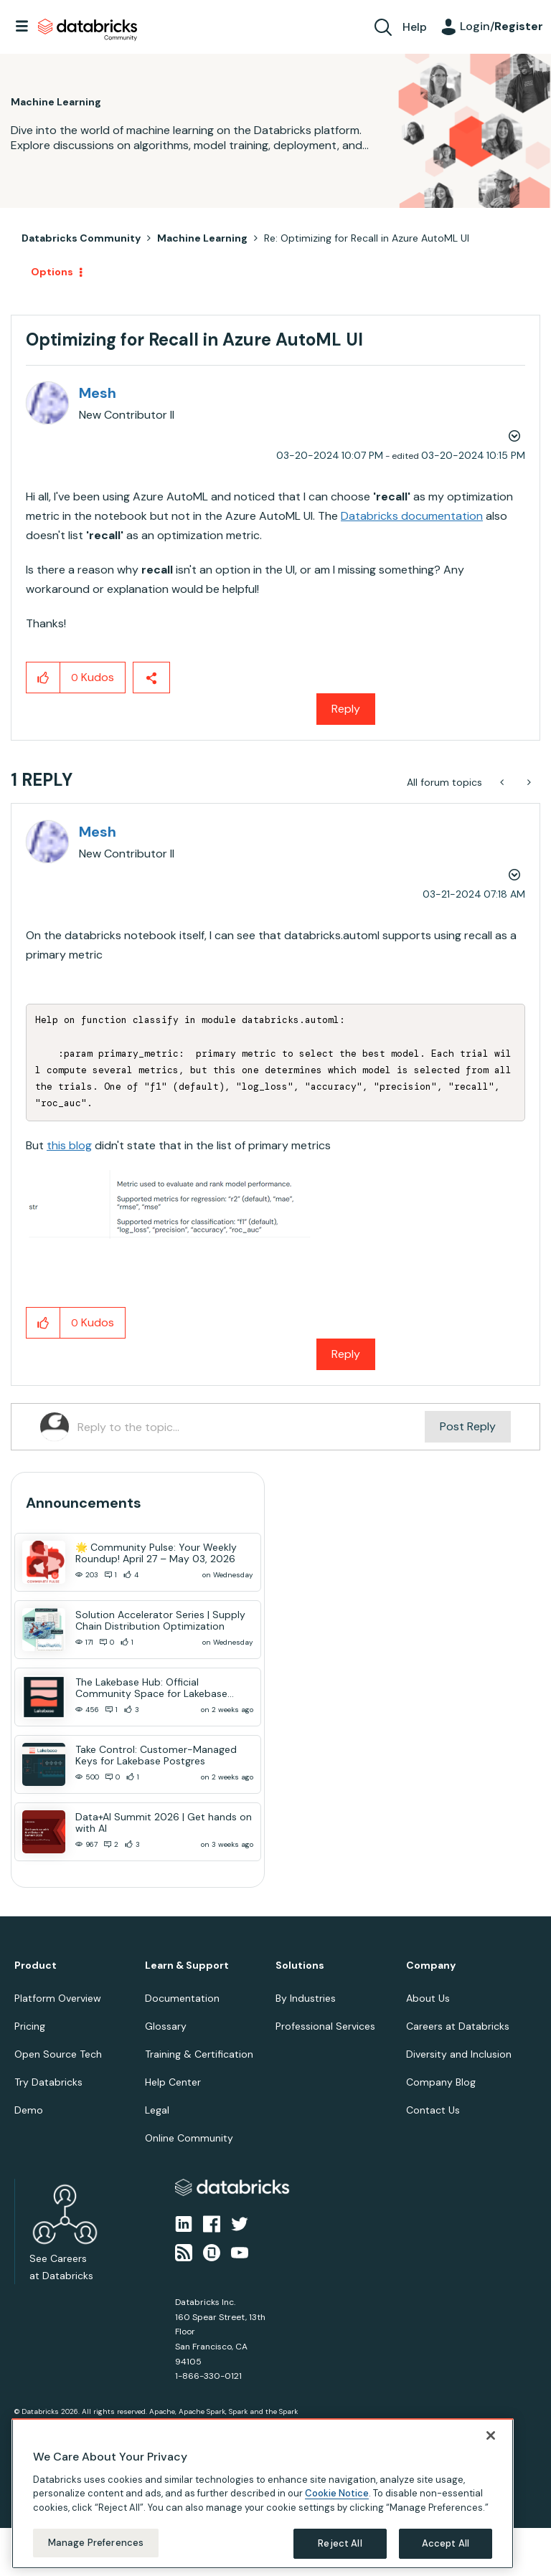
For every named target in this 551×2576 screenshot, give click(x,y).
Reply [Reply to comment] (345, 1353)
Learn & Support (187, 1965)
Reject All (340, 2543)
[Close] (491, 2435)
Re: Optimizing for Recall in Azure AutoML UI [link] (366, 238)
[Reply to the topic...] (251, 1426)
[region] (262, 2493)
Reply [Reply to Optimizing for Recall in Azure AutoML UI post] (345, 708)
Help (414, 26)
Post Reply (468, 1426)
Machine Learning (202, 238)
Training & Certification (199, 2054)
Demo (28, 2110)
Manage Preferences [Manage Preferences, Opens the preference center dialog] (95, 2543)
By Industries (306, 1998)
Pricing (29, 2026)
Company (431, 1965)
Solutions (300, 1965)
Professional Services (325, 2026)
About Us (428, 1998)
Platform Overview (57, 1998)
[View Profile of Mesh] (97, 393)
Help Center (173, 2082)
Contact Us (433, 2110)
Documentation (182, 1998)
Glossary (166, 2026)
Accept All (445, 2543)
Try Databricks (48, 2082)
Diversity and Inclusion (459, 2054)
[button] (43, 677)
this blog (69, 1145)
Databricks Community (87, 30)
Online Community (189, 2137)
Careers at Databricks (457, 2026)
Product (35, 1965)
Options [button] (52, 271)
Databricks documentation (412, 515)
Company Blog (441, 2082)
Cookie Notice (337, 2493)
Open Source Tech (58, 2054)
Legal (157, 2110)
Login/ (501, 26)
